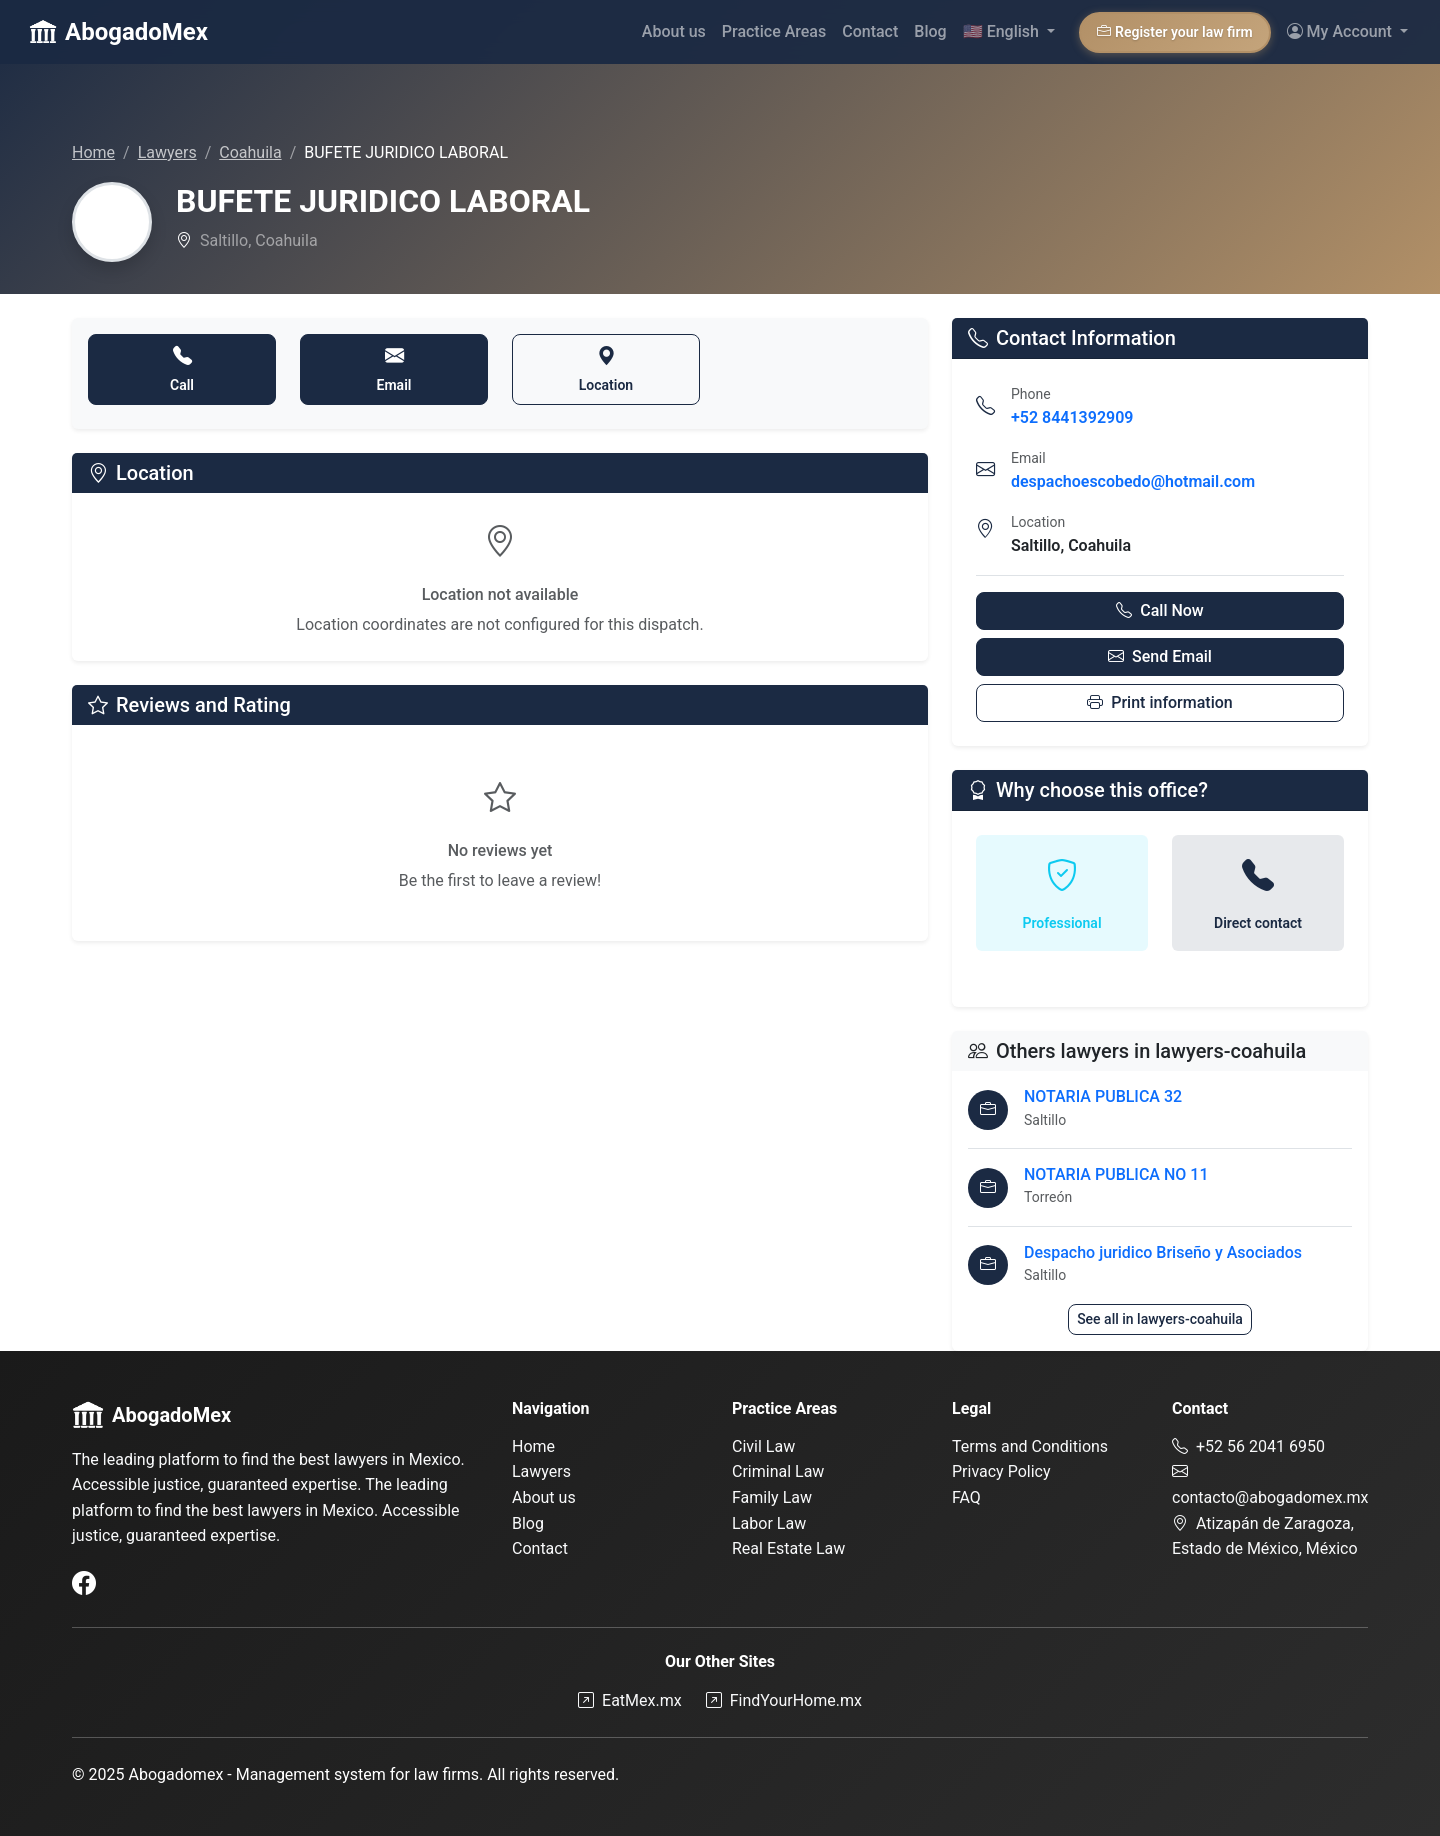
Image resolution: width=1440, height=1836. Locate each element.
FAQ (966, 1497)
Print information (1159, 702)
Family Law (772, 1497)
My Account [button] (1341, 31)
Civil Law (763, 1446)
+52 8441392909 (1072, 417)
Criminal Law (778, 1471)
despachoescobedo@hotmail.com (1133, 481)
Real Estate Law (788, 1548)
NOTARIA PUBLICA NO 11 (1116, 1174)
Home (93, 152)
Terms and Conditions (1030, 1446)
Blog (930, 31)
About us (674, 31)
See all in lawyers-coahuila (1160, 1319)
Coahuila (250, 152)
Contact (870, 31)
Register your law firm (1175, 32)
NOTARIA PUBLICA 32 (1103, 1096)
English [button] (1003, 31)
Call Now (1160, 610)
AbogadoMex (118, 32)
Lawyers (167, 152)
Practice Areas (774, 31)
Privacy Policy (1001, 1471)
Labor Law (769, 1523)
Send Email (1160, 656)
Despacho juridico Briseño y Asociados (1163, 1252)
